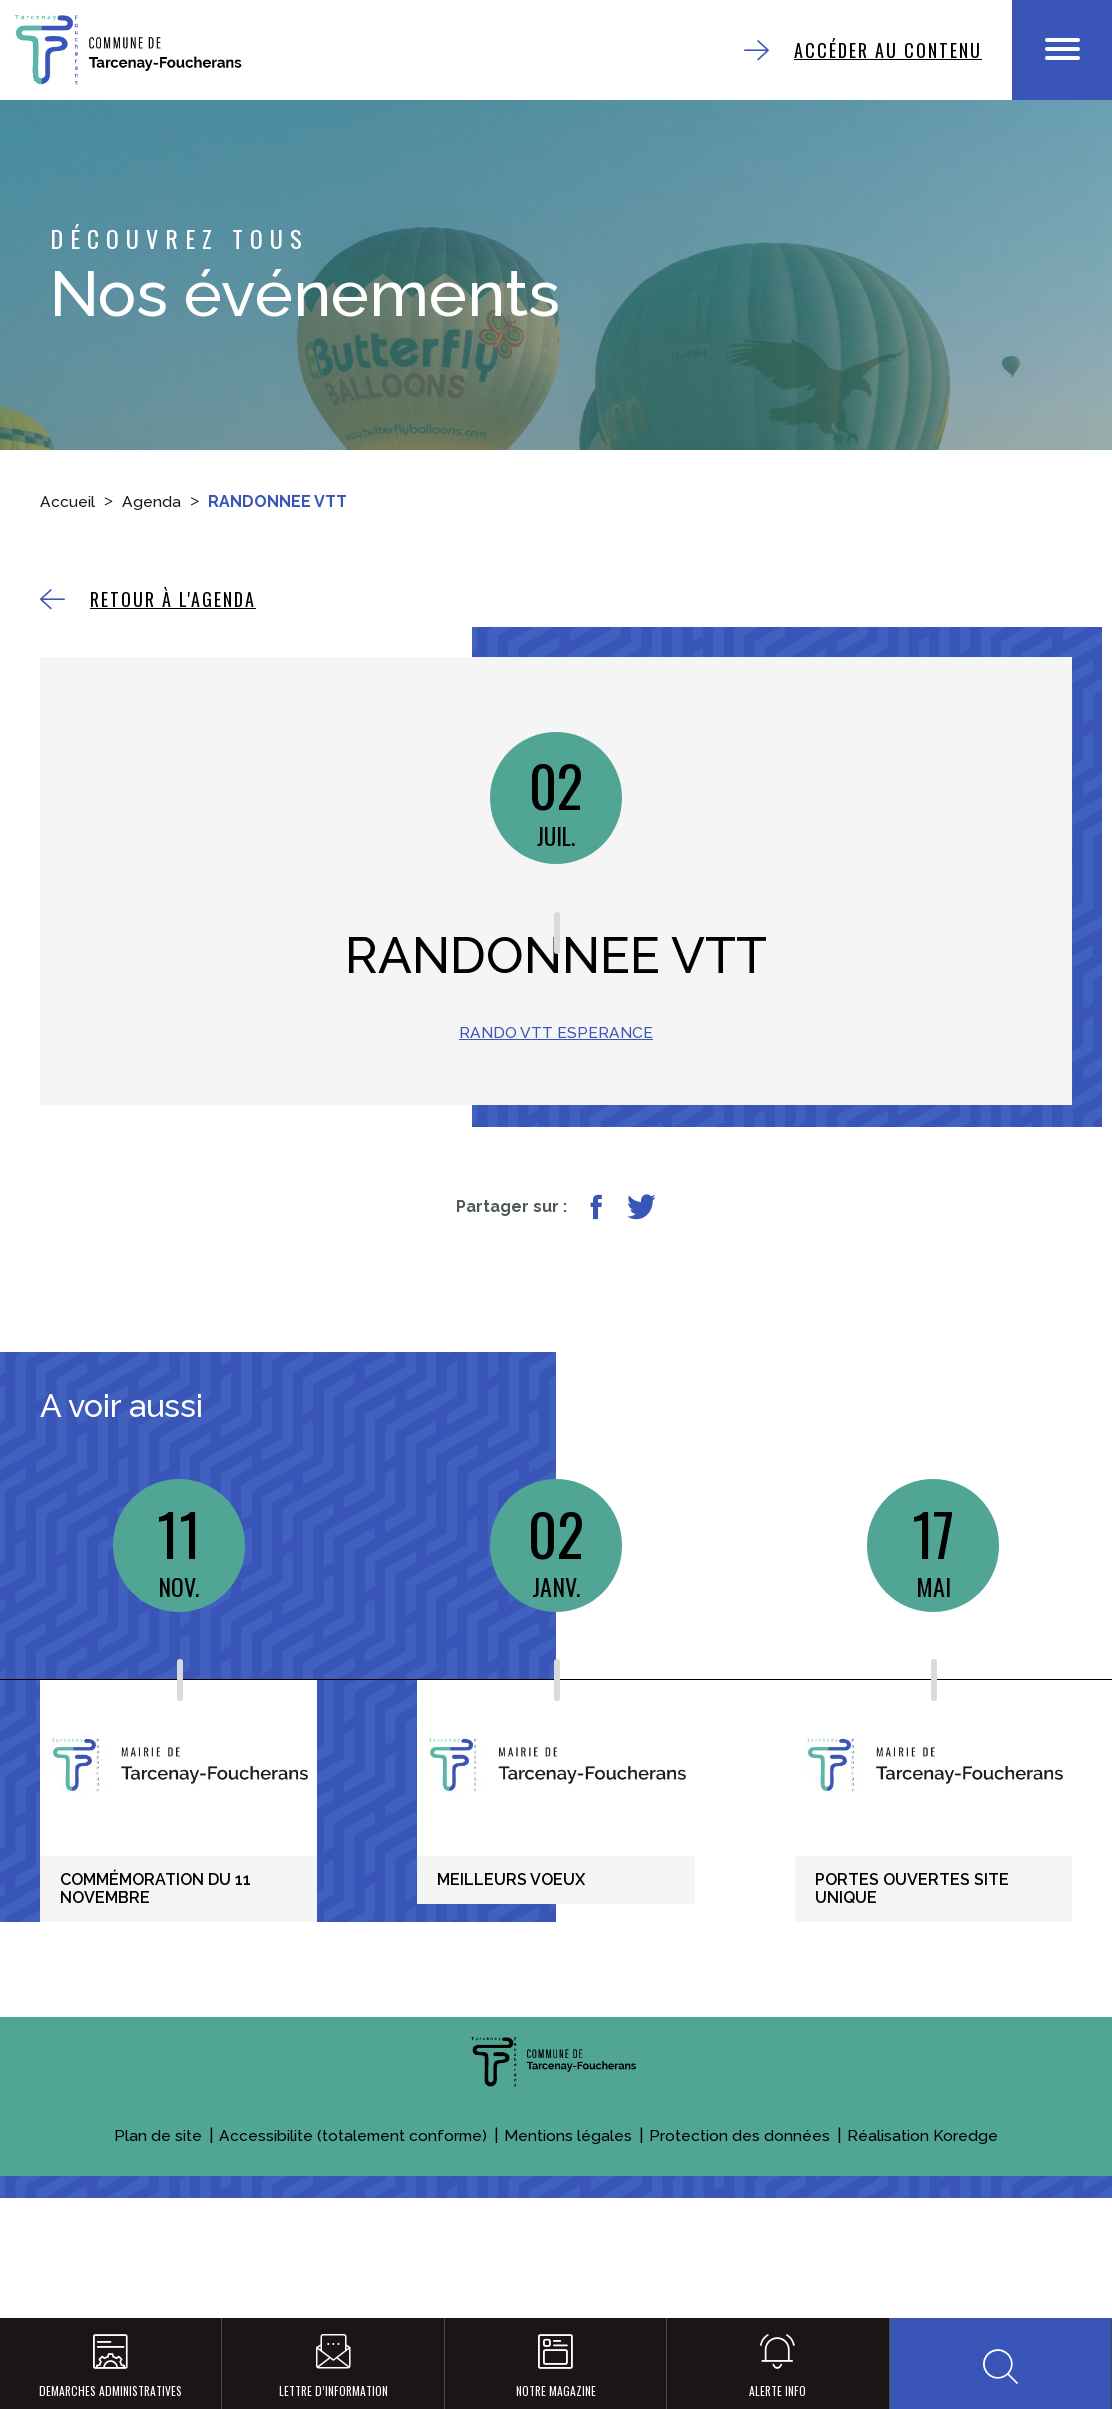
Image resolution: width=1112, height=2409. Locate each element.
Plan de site (156, 2246)
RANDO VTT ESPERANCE (556, 1093)
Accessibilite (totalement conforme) (353, 2246)
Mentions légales (570, 2246)
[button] (1000, 2359)
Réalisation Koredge (924, 2246)
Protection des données (741, 2246)
